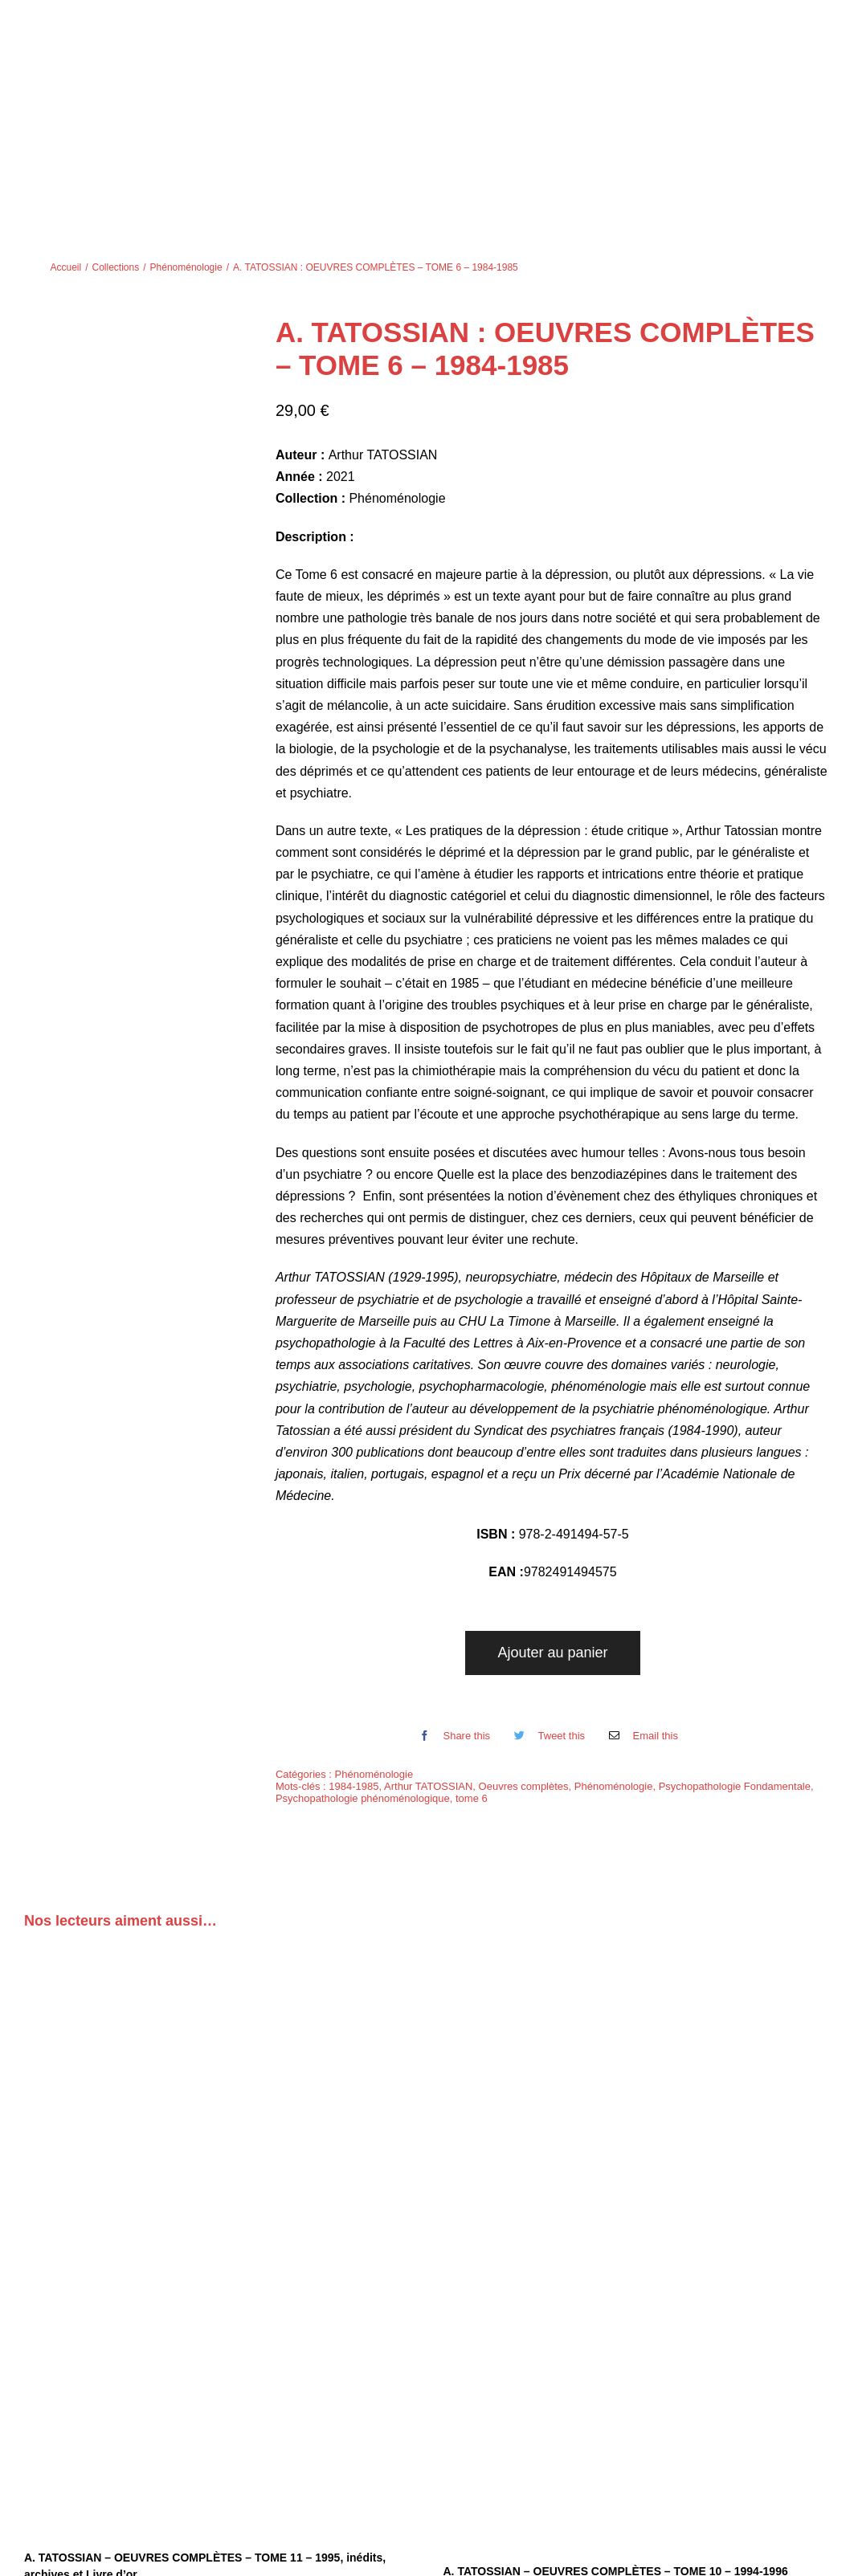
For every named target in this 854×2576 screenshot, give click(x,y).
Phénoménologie (374, 1661)
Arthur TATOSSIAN (428, 1673)
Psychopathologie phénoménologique (363, 1685)
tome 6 (472, 1685)
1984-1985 (353, 1673)
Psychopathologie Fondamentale (735, 1673)
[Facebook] (450, 1623)
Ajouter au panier (552, 1539)
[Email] (639, 1623)
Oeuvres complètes (524, 1673)
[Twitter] (545, 1623)
